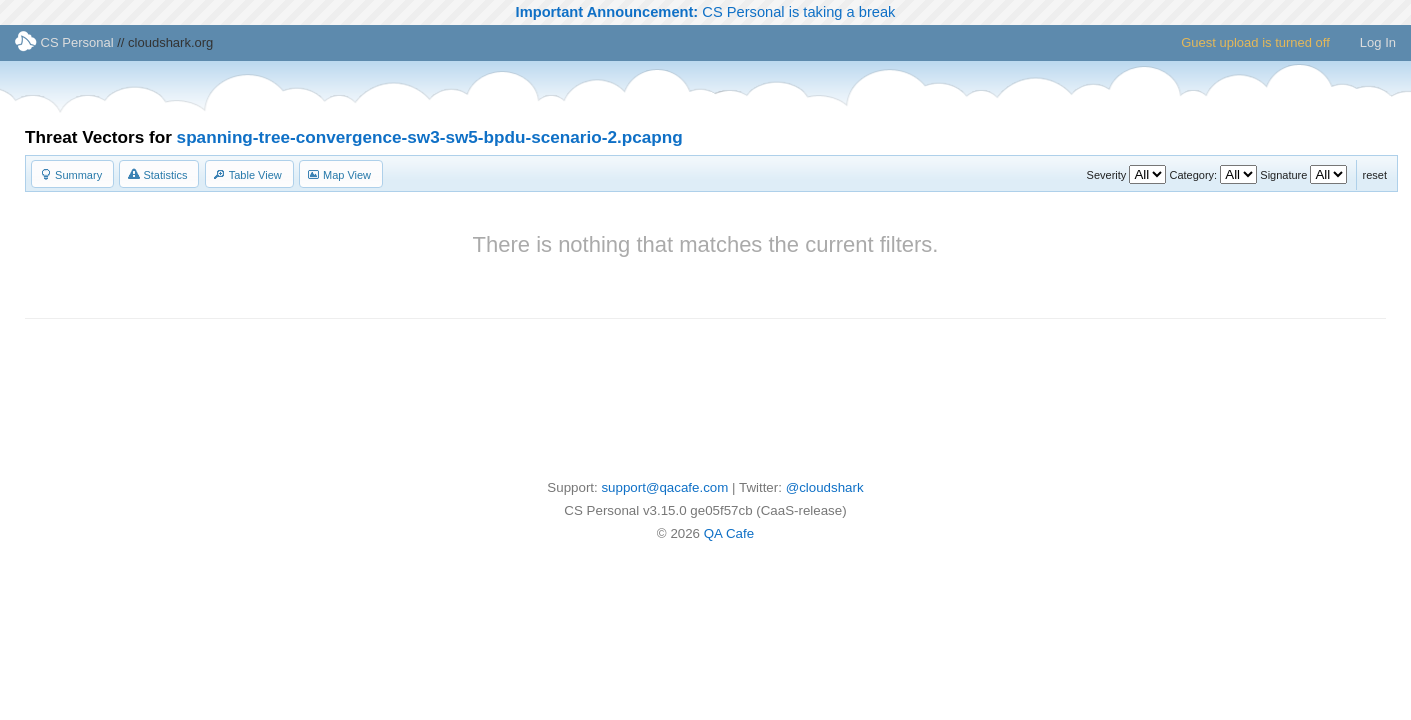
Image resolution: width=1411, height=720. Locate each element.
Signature (1283, 175)
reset (1375, 175)
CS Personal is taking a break (706, 12)
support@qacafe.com (664, 487)
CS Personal (64, 42)
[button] (72, 174)
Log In (1378, 42)
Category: (1193, 175)
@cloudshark (825, 487)
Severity (1107, 175)
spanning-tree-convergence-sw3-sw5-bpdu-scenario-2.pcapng (430, 137)
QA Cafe (729, 533)
